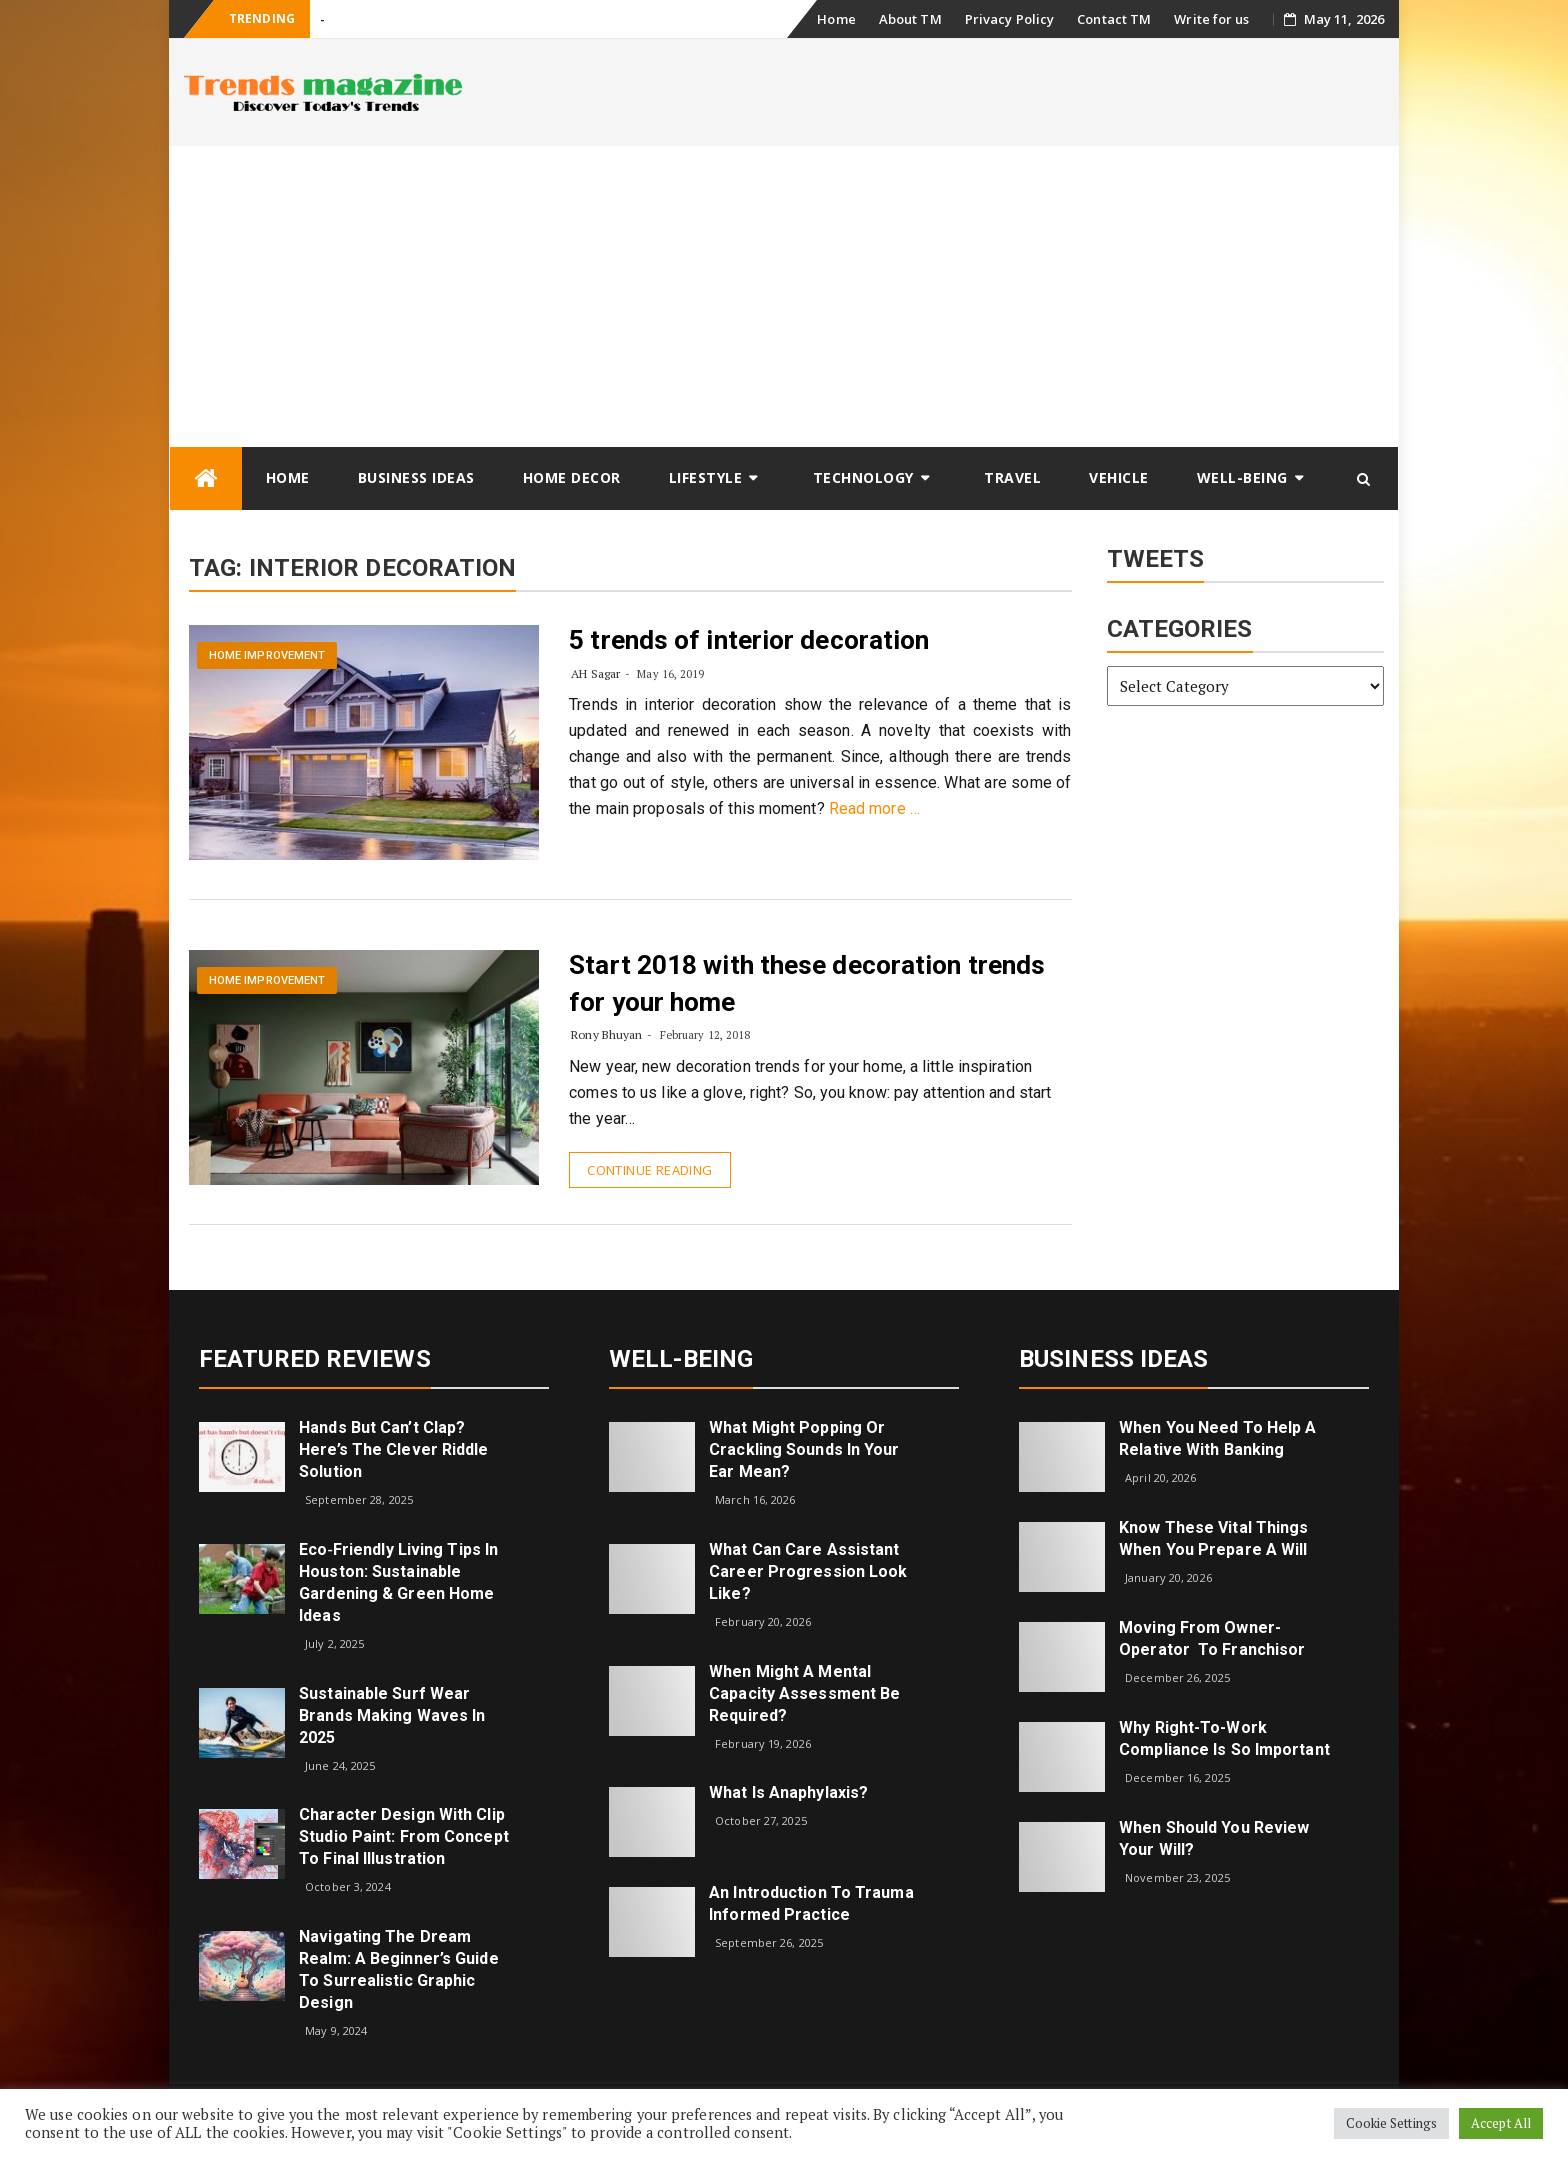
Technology (863, 477)
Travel (1012, 477)
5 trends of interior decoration (749, 640)
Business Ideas (416, 477)
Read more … (874, 808)
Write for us (1211, 19)
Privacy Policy (1009, 19)
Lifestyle (706, 477)
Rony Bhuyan (606, 1034)
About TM (910, 19)
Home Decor (572, 477)
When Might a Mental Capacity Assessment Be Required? (804, 1693)
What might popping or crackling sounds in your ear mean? (804, 1449)
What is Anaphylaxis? (788, 1792)
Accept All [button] (1501, 2123)
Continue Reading (649, 1170)
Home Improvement (267, 655)
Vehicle (1119, 477)
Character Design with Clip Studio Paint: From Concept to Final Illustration (404, 1836)
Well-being (1242, 477)
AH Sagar (595, 673)
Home (836, 19)
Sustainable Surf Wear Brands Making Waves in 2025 (392, 1715)
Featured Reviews (315, 1359)
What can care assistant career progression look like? (808, 1571)
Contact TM (1114, 19)
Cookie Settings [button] (1392, 2123)
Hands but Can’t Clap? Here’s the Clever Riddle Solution (393, 1449)
